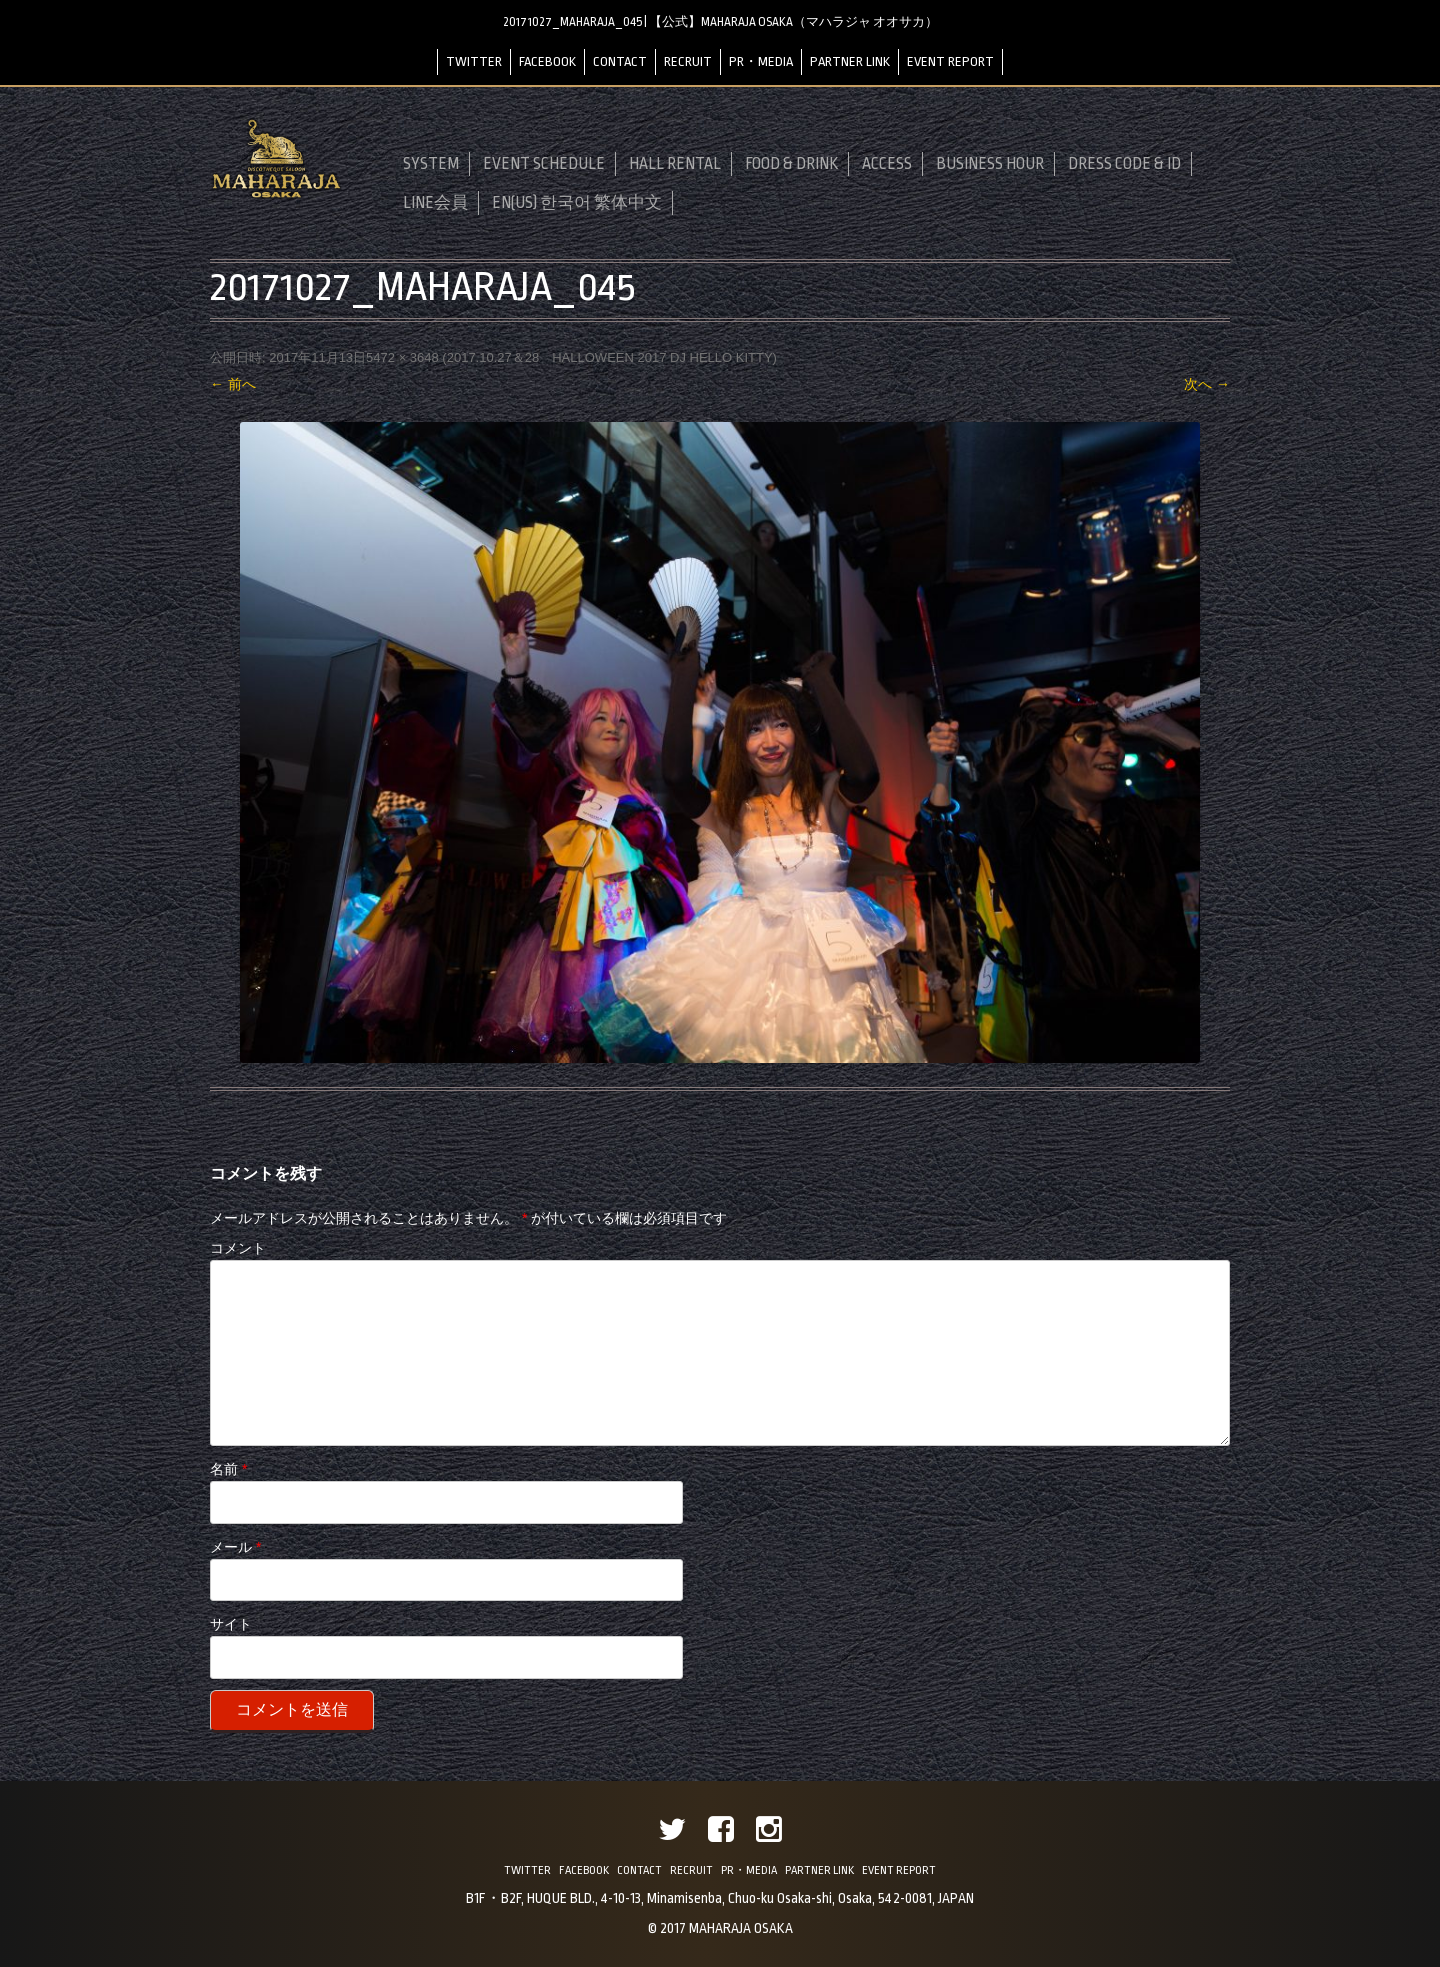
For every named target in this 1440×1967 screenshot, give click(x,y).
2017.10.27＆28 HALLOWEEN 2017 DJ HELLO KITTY (610, 357)
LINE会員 (435, 203)
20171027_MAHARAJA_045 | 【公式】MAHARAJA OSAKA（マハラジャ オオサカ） (720, 22)
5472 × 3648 (402, 357)
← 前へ (233, 384)
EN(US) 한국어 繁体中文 (577, 203)
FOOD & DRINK (791, 164)
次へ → (1207, 384)
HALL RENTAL (675, 164)
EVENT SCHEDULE (544, 164)
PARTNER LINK (850, 61)
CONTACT (620, 61)
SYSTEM (431, 164)
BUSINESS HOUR (990, 164)
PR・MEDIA (761, 61)
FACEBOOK (547, 61)
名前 (228, 1469)
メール (235, 1547)
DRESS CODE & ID (1124, 164)
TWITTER (474, 61)
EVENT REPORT (950, 61)
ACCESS (887, 164)
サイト (231, 1624)
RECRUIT (688, 61)
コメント (238, 1248)
